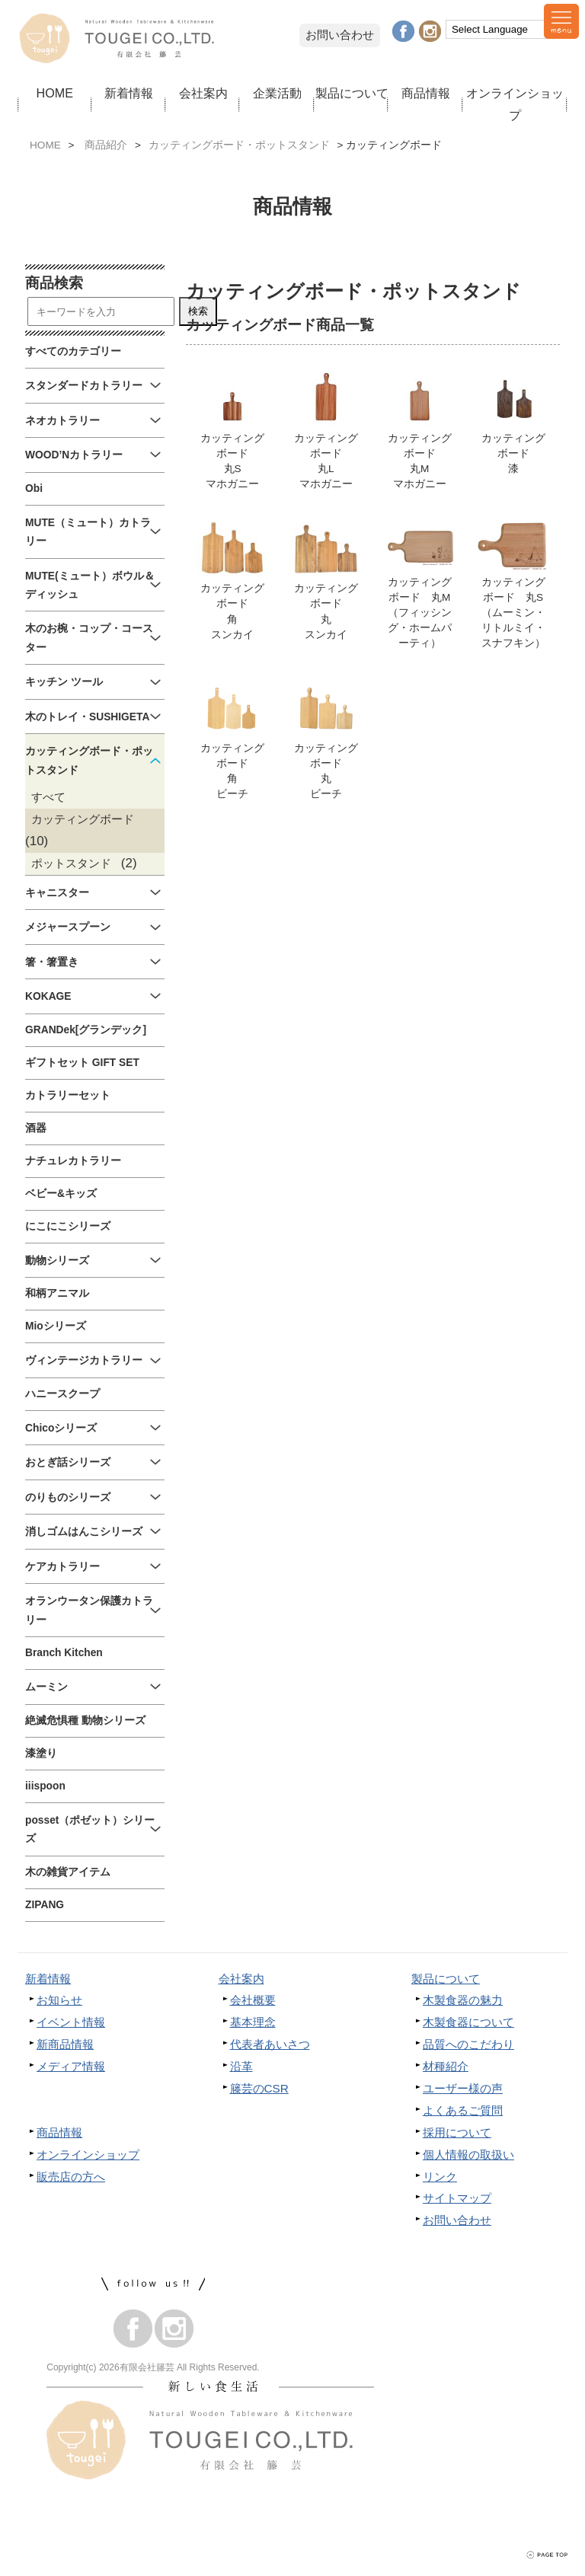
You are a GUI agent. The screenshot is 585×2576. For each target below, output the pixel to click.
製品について (351, 93)
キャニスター (57, 893)
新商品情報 (65, 2044)
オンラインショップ (515, 104)
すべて (48, 796)
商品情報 (425, 93)
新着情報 (128, 93)
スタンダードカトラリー (83, 385)
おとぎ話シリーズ (67, 1462)
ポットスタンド (71, 863)
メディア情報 (71, 2066)
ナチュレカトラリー (73, 1161)
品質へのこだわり (468, 2044)
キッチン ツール (64, 682)
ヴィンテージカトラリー (83, 1360)
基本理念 (253, 2022)
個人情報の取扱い (468, 2154)
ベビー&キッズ (61, 1193)
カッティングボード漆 (513, 423)
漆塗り (41, 1753)
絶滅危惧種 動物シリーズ (85, 1720)
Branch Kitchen (64, 1652)
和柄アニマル (57, 1293)
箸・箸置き (51, 962)
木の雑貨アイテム (67, 1872)
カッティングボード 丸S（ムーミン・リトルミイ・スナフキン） (513, 587)
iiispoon (45, 1786)
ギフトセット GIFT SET (82, 1062)
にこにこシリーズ (67, 1226)
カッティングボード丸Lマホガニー (326, 431)
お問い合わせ (339, 34)
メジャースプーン (67, 927)
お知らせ (59, 1999)
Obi (34, 488)
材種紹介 (445, 2066)
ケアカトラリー (62, 1566)
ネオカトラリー (62, 420)
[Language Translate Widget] (500, 29)
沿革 (241, 2066)
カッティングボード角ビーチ (232, 743)
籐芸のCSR (259, 2088)
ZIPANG (44, 1904)
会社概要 (253, 1999)
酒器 (35, 1128)
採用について (457, 2132)
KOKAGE (48, 996)
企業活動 (277, 93)
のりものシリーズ (67, 1497)
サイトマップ (457, 2197)
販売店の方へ (71, 2176)
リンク (440, 2176)
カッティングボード (82, 818)
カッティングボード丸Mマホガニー (419, 431)
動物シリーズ (57, 1260)
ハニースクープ (62, 1394)
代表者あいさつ (270, 2044)
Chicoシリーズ (61, 1428)
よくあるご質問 (463, 2110)
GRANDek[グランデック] (85, 1030)
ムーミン (46, 1687)
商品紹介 (106, 145)
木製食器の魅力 (463, 1999)
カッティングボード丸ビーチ (326, 743)
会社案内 (203, 93)
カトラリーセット (67, 1095)
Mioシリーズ (55, 1326)
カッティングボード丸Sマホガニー (232, 431)
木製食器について (468, 2022)
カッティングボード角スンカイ (232, 583)
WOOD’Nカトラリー (74, 455)
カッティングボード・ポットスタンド (239, 145)
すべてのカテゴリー (73, 351)
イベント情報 (71, 2022)
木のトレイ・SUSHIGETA (87, 717)
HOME (55, 93)
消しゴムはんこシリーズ (83, 1531)
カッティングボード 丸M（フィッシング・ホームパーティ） (419, 587)
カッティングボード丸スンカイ (326, 583)
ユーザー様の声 (463, 2088)
